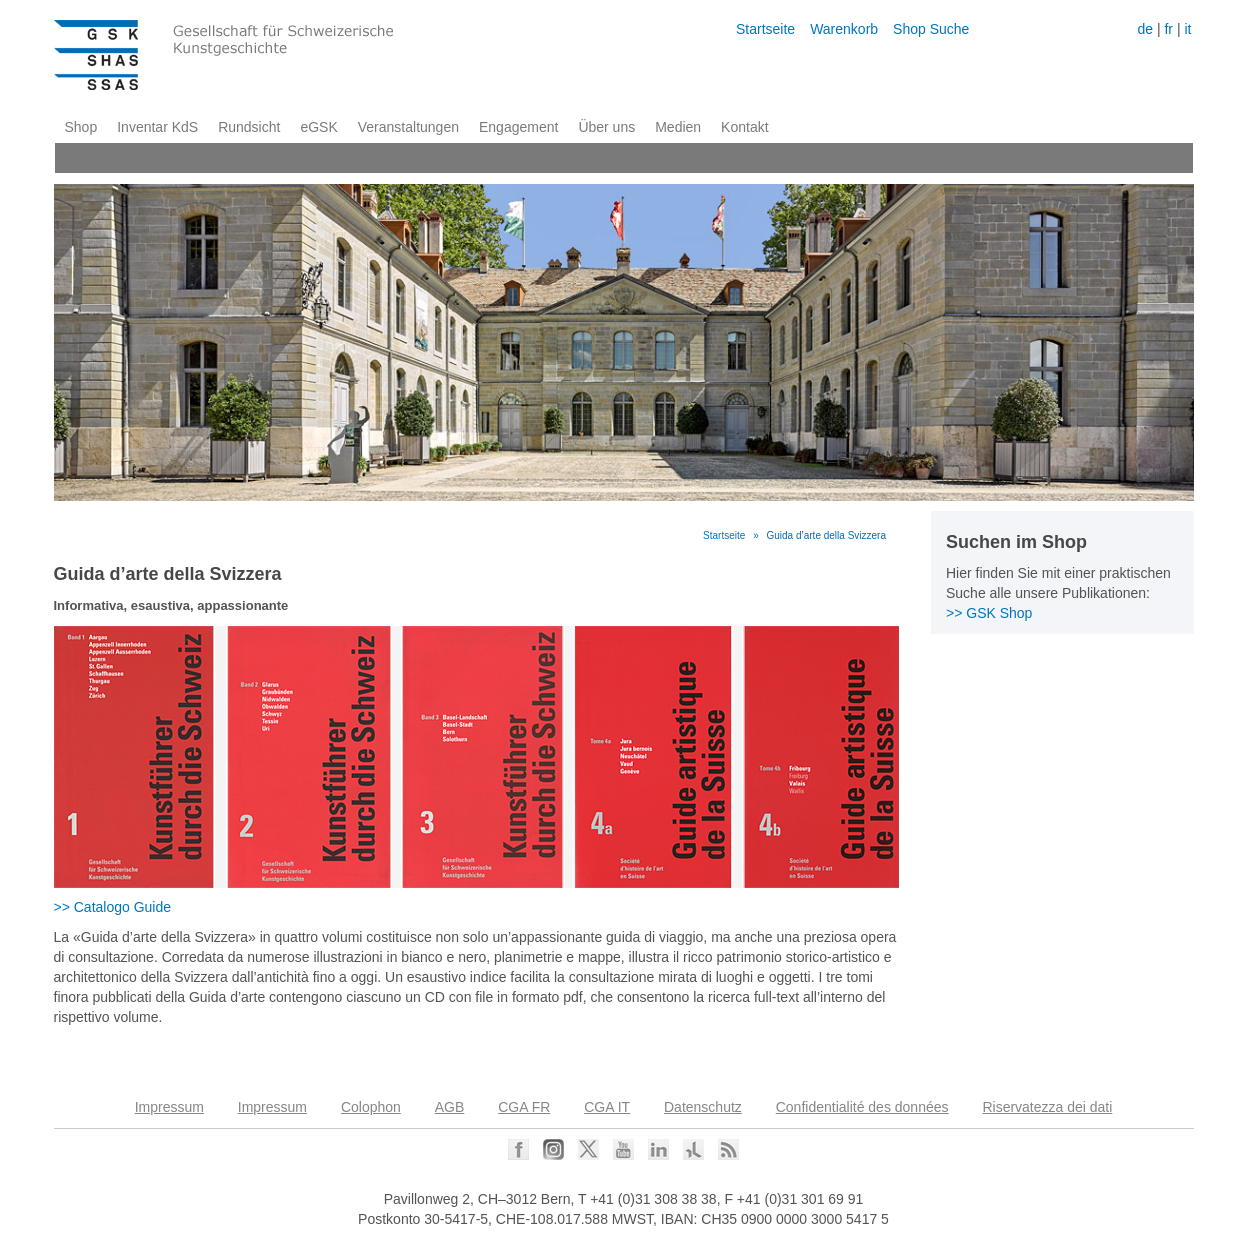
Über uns (606, 127)
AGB (450, 1107)
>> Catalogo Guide (113, 907)
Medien (678, 127)
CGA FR (524, 1107)
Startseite (765, 29)
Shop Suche (931, 29)
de (1145, 29)
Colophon (371, 1107)
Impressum (169, 1107)
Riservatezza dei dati (1047, 1107)
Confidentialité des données (862, 1107)
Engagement (518, 127)
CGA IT (607, 1107)
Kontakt (744, 127)
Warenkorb (844, 29)
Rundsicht (249, 127)
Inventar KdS (157, 127)
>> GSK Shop (989, 613)
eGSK (318, 127)
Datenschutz (703, 1107)
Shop (81, 127)
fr (1168, 29)
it (1187, 29)
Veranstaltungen (408, 127)
